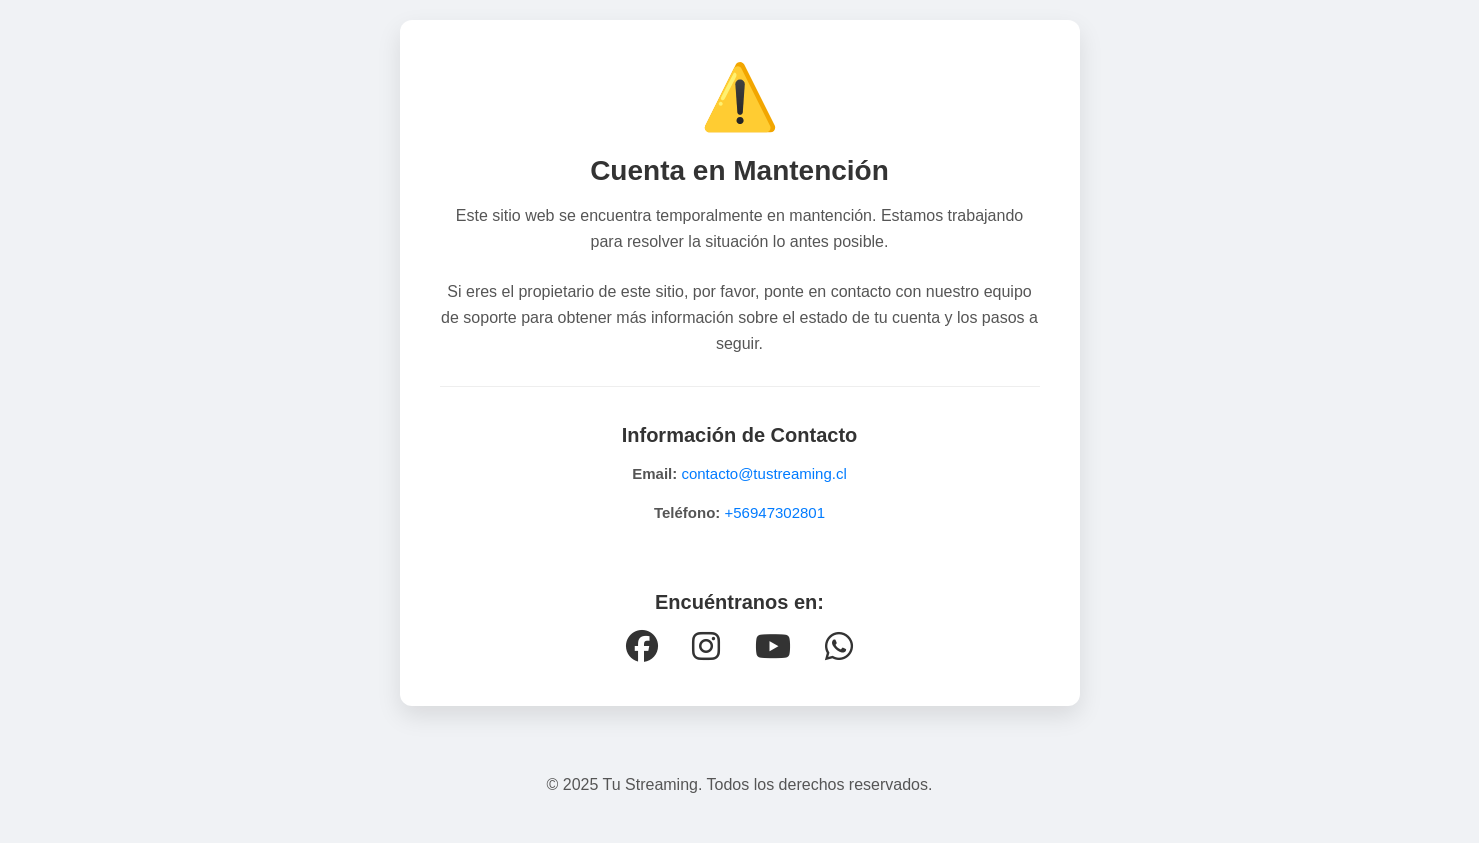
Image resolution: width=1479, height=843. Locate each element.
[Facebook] (642, 647)
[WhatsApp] (839, 647)
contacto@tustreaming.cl (763, 473)
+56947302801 (775, 512)
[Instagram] (706, 647)
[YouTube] (773, 647)
